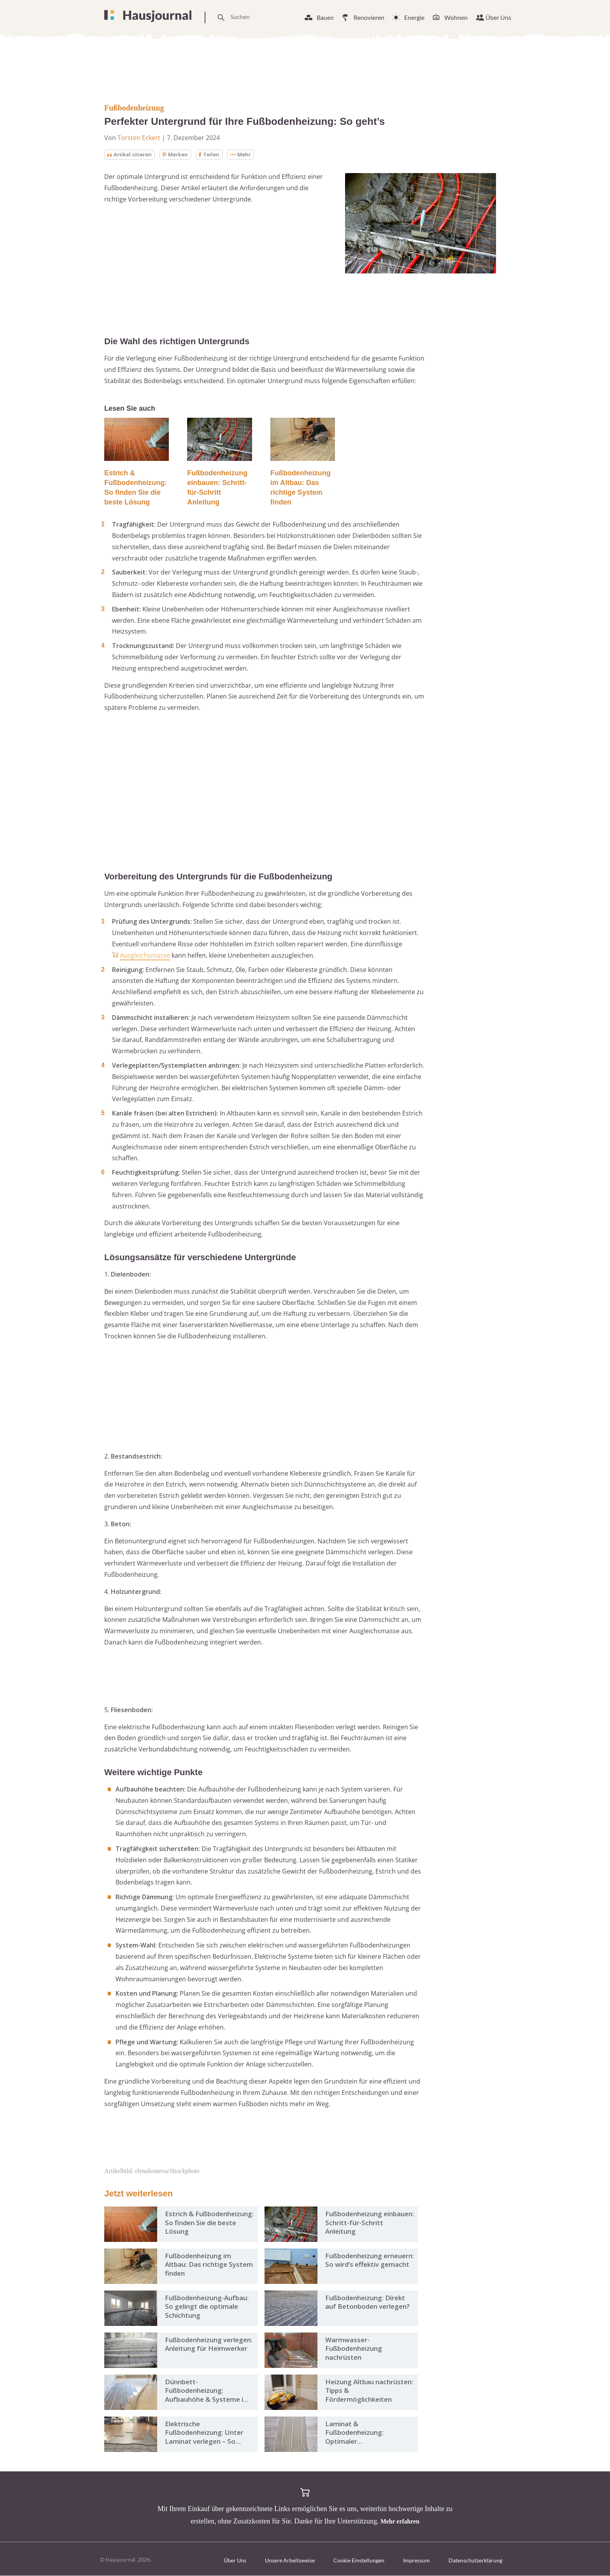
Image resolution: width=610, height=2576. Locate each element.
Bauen (325, 17)
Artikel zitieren (130, 154)
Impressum (416, 2560)
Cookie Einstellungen (358, 2560)
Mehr (244, 154)
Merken (178, 154)
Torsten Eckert (138, 137)
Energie (414, 17)
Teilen (212, 154)
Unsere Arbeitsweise (290, 2560)
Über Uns (498, 17)
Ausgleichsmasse (145, 955)
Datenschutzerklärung (475, 2560)
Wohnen (456, 17)
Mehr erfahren (400, 2521)
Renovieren (369, 17)
